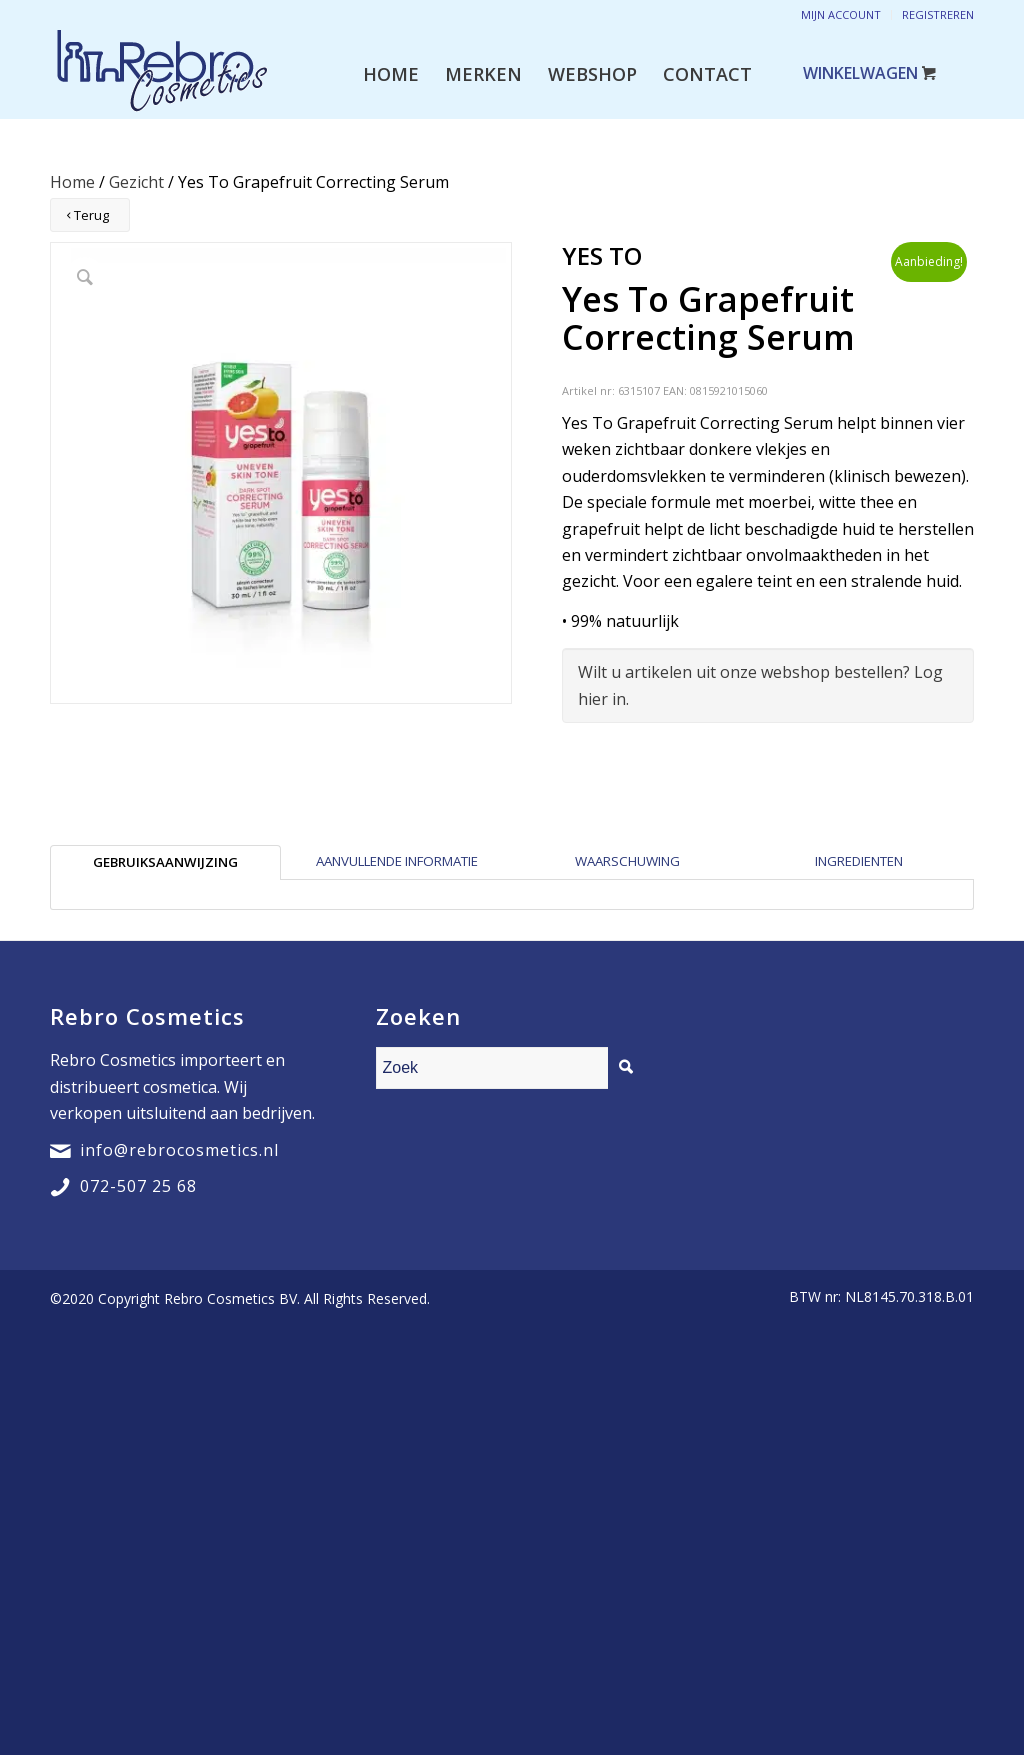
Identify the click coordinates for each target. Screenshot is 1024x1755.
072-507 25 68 (138, 1186)
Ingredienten (859, 861)
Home (72, 182)
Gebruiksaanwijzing (165, 862)
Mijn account (841, 14)
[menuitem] (391, 74)
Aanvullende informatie (397, 861)
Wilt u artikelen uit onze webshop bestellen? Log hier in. (760, 685)
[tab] (165, 862)
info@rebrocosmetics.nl (179, 1150)
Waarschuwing (627, 861)
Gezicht (136, 182)
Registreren (938, 14)
